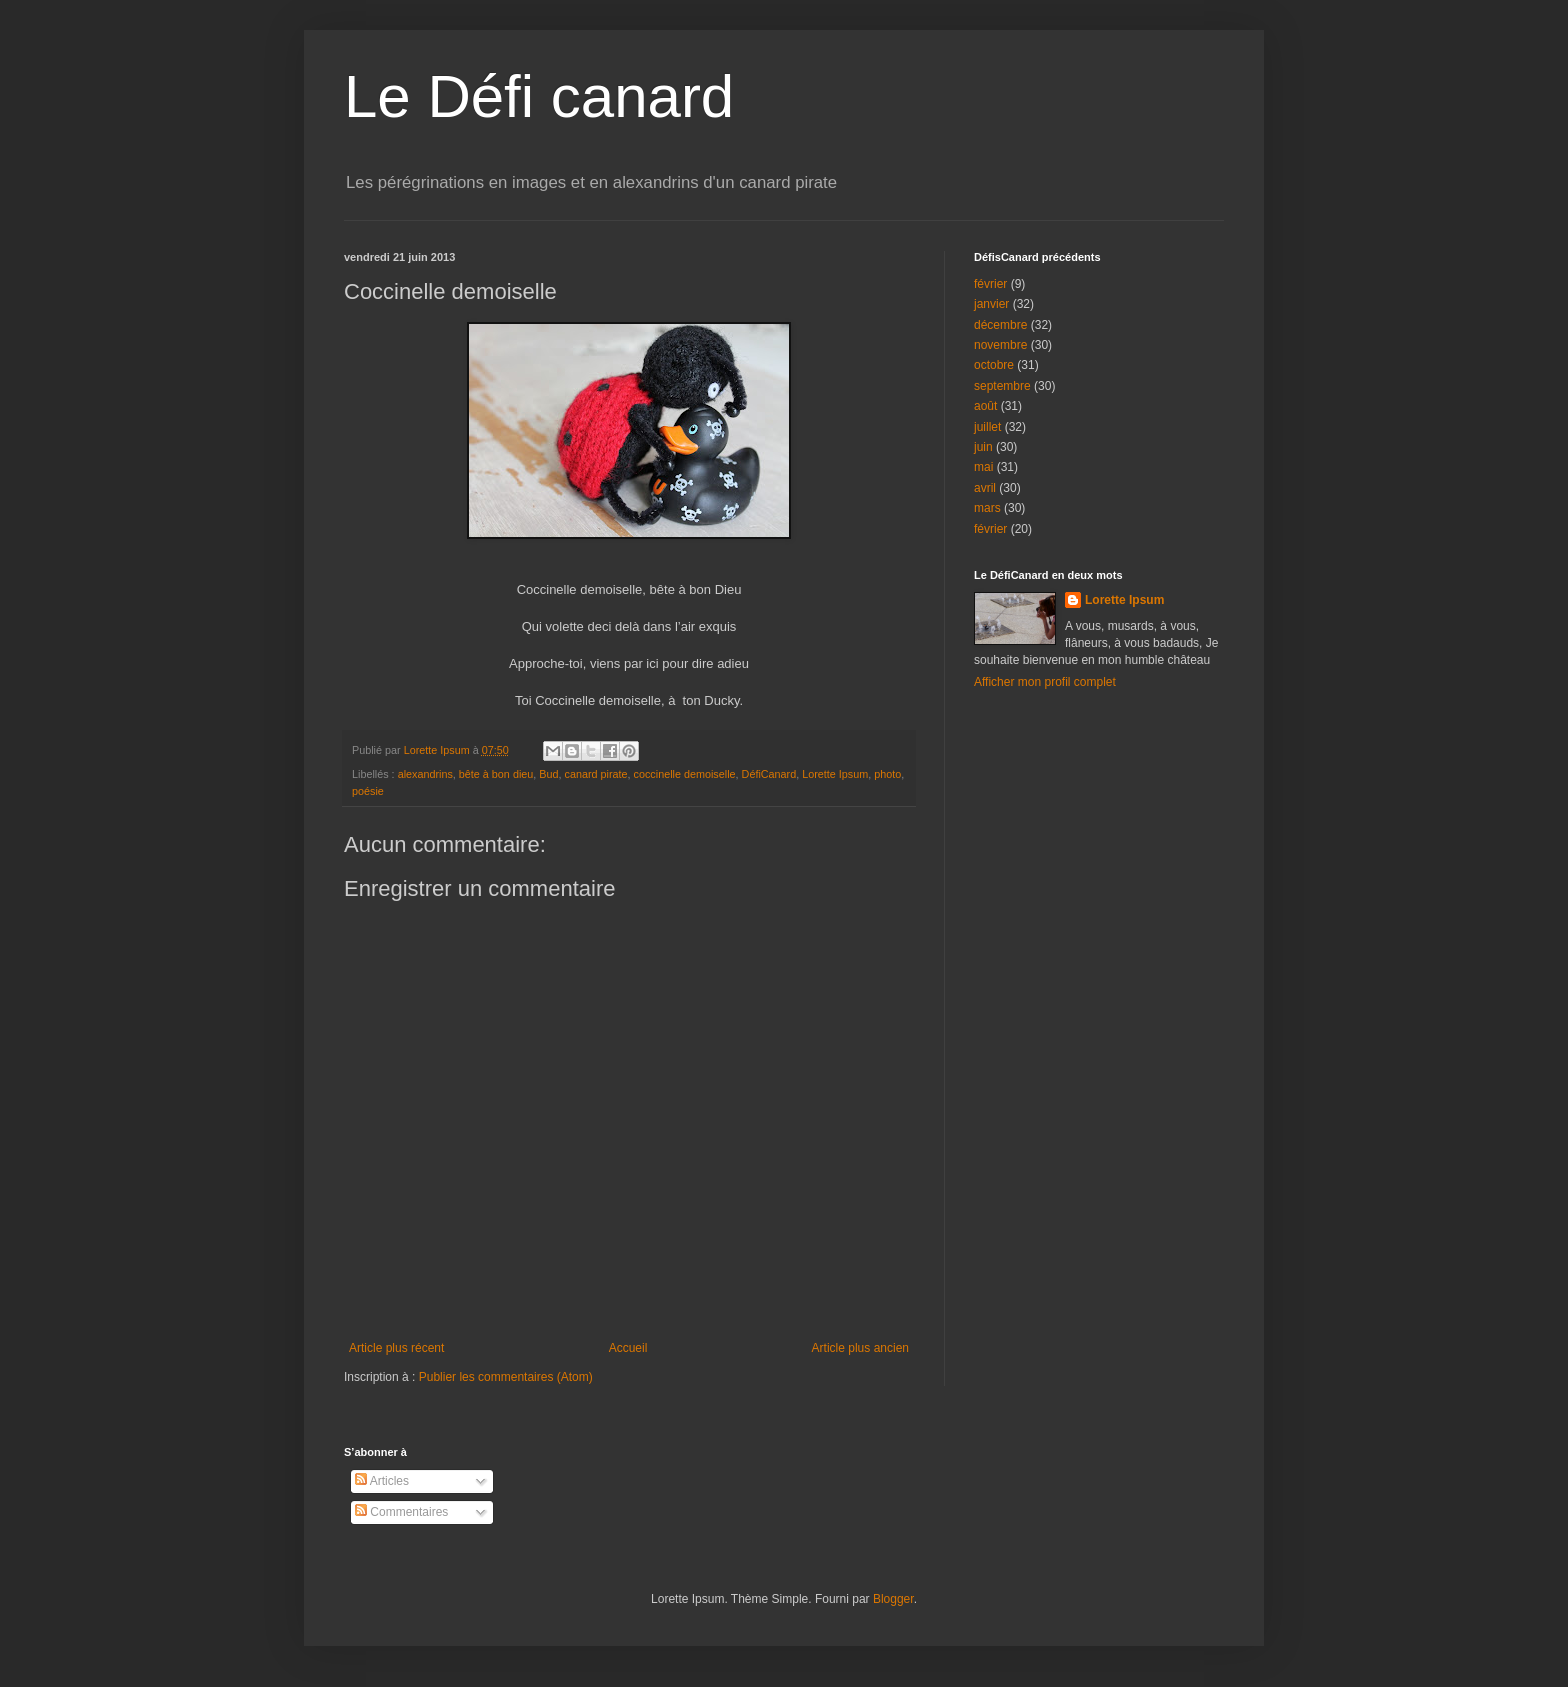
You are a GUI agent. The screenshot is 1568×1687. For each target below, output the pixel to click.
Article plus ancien (860, 1348)
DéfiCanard (769, 774)
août (985, 406)
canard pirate (596, 774)
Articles (382, 1481)
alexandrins (425, 774)
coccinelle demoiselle (685, 774)
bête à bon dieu (496, 774)
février (990, 284)
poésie (368, 791)
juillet (987, 427)
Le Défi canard (539, 96)
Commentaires (401, 1512)
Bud (548, 774)
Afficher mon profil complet (1045, 682)
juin (983, 447)
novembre (1000, 345)
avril (985, 488)
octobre (994, 365)
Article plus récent (396, 1348)
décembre (1000, 325)
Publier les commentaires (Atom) (506, 1377)
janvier (991, 304)
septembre (1002, 386)
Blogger (893, 1599)
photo (887, 774)
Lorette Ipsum (835, 774)
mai (983, 467)
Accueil (628, 1348)
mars (987, 508)
